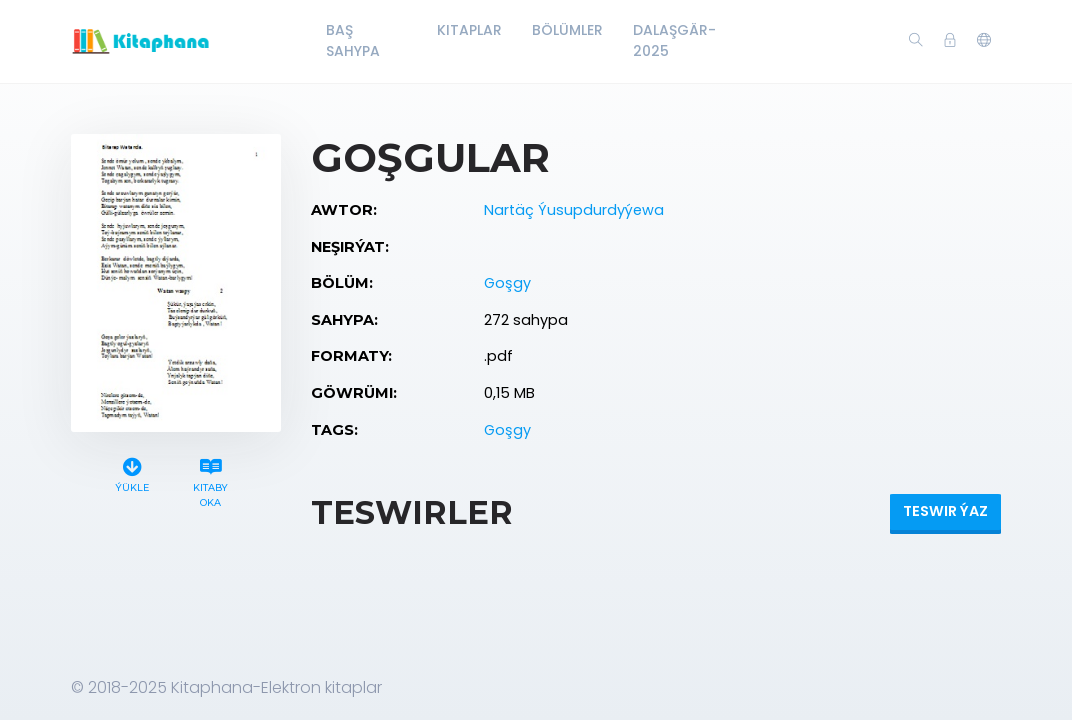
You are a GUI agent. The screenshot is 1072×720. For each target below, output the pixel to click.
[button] (984, 41)
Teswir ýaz (945, 511)
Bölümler (567, 30)
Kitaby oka (211, 480)
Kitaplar (469, 30)
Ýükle (132, 472)
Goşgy (507, 283)
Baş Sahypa (353, 40)
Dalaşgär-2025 (674, 40)
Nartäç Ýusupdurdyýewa (574, 210)
